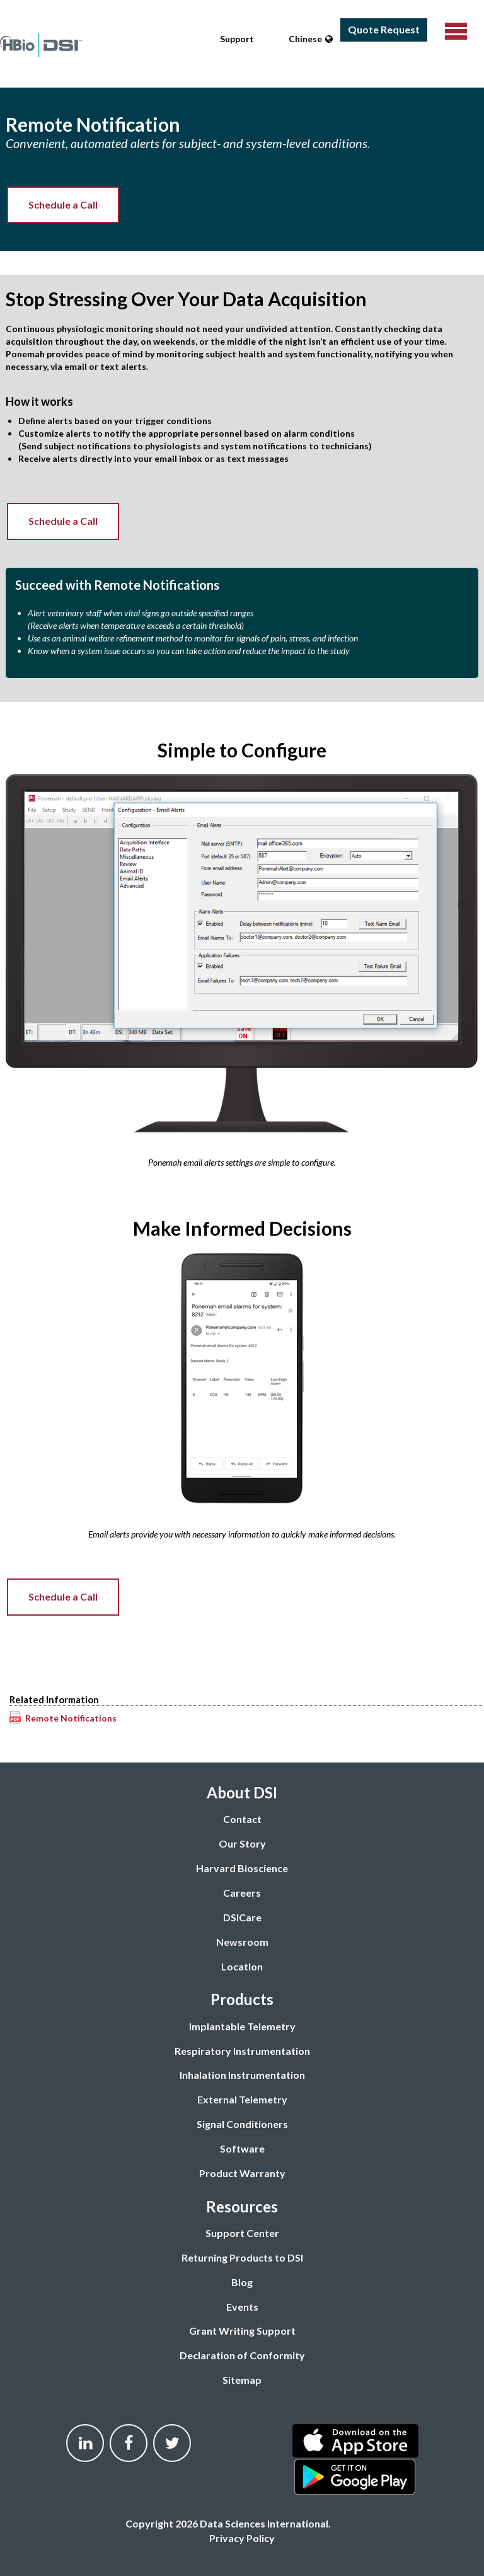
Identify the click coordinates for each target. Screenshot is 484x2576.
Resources (242, 2206)
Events (242, 2307)
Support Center (242, 2233)
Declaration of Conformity (242, 2355)
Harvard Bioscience (242, 1868)
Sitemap (242, 2380)
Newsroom (242, 1942)
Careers (242, 1893)
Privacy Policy (242, 2538)
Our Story (242, 1843)
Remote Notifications (71, 1718)
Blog (242, 2282)
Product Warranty (242, 2173)
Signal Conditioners (242, 2124)
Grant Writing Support (242, 2331)
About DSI (242, 1792)
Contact (242, 1819)
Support (237, 38)
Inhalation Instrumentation (242, 2075)
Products (242, 1999)
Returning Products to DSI (242, 2257)
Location (242, 1966)
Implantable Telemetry (242, 2026)
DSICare (242, 1917)
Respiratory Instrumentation (242, 2051)
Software (242, 2148)
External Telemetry (242, 2099)
